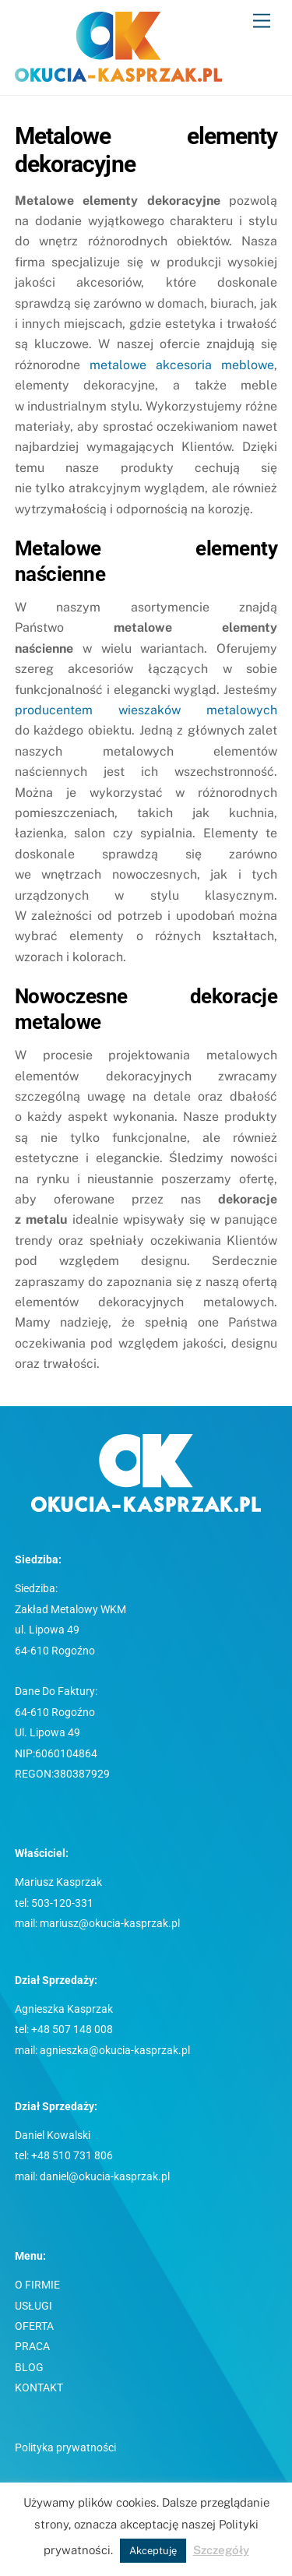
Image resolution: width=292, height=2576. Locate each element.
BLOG (29, 2367)
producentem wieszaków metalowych (146, 710)
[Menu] (261, 21)
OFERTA (34, 2326)
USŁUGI (33, 2306)
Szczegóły (221, 2550)
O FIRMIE (37, 2285)
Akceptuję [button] (153, 2551)
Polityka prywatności (65, 2447)
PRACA (32, 2346)
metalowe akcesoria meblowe (182, 365)
